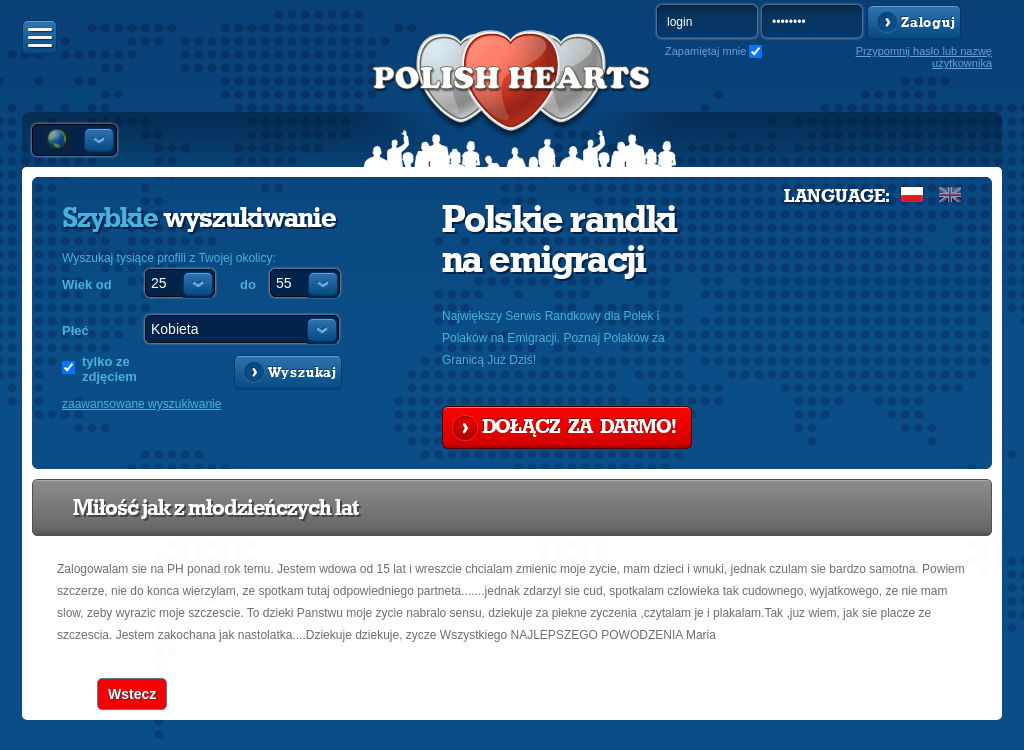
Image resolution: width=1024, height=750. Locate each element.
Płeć (75, 330)
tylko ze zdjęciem (109, 369)
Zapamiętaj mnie (705, 51)
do (248, 284)
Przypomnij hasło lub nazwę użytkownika (924, 57)
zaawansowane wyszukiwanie (141, 404)
